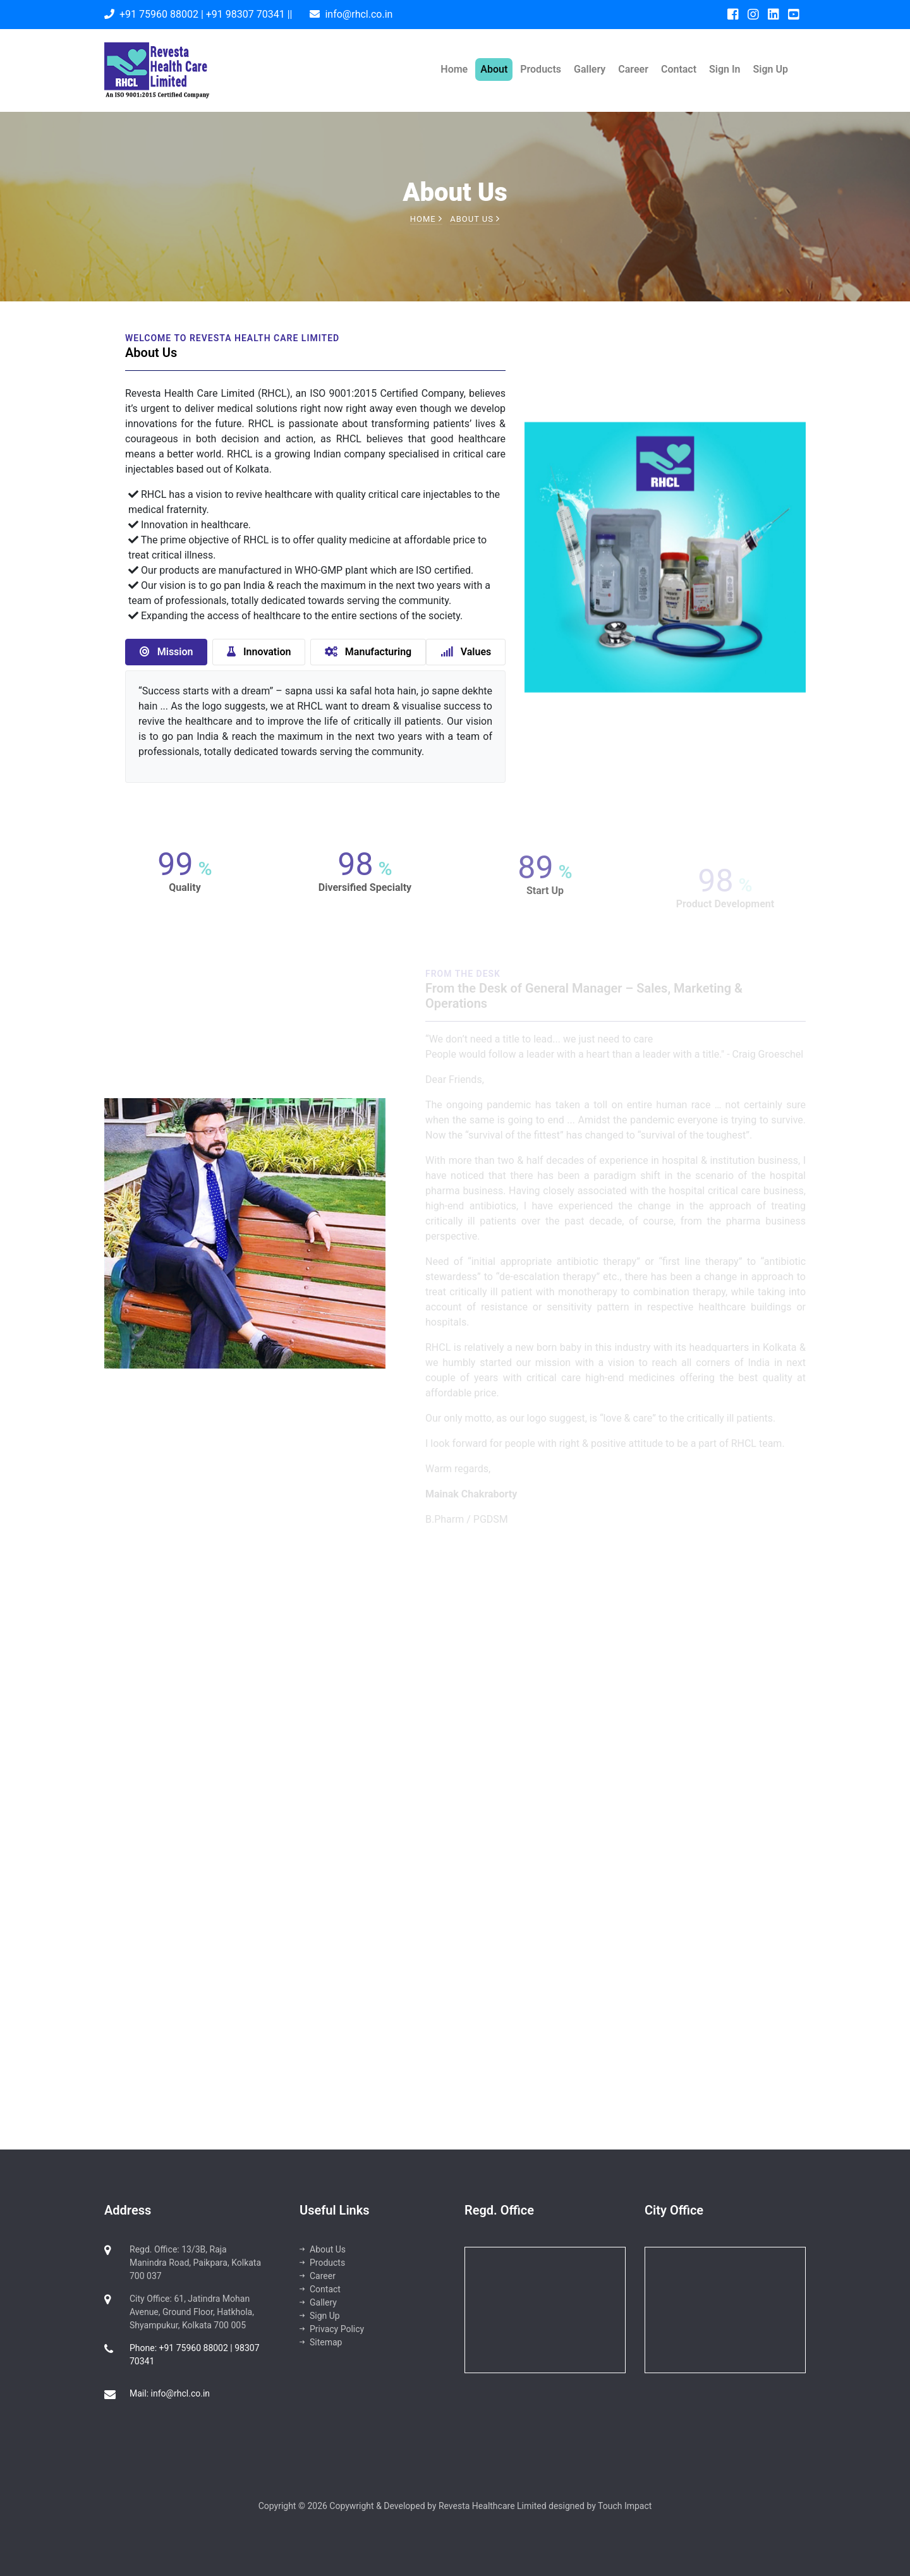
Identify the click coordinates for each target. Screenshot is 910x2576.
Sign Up (770, 69)
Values (466, 652)
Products (540, 69)
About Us (323, 2249)
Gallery (589, 69)
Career (633, 69)
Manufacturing (368, 652)
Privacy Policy (332, 2329)
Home (454, 69)
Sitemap (321, 2342)
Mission (166, 652)
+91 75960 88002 (158, 14)
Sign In (724, 69)
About (493, 69)
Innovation (259, 652)
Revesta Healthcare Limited (494, 2506)
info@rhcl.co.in (358, 14)
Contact (678, 69)
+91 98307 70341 (245, 14)
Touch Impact (625, 2506)
